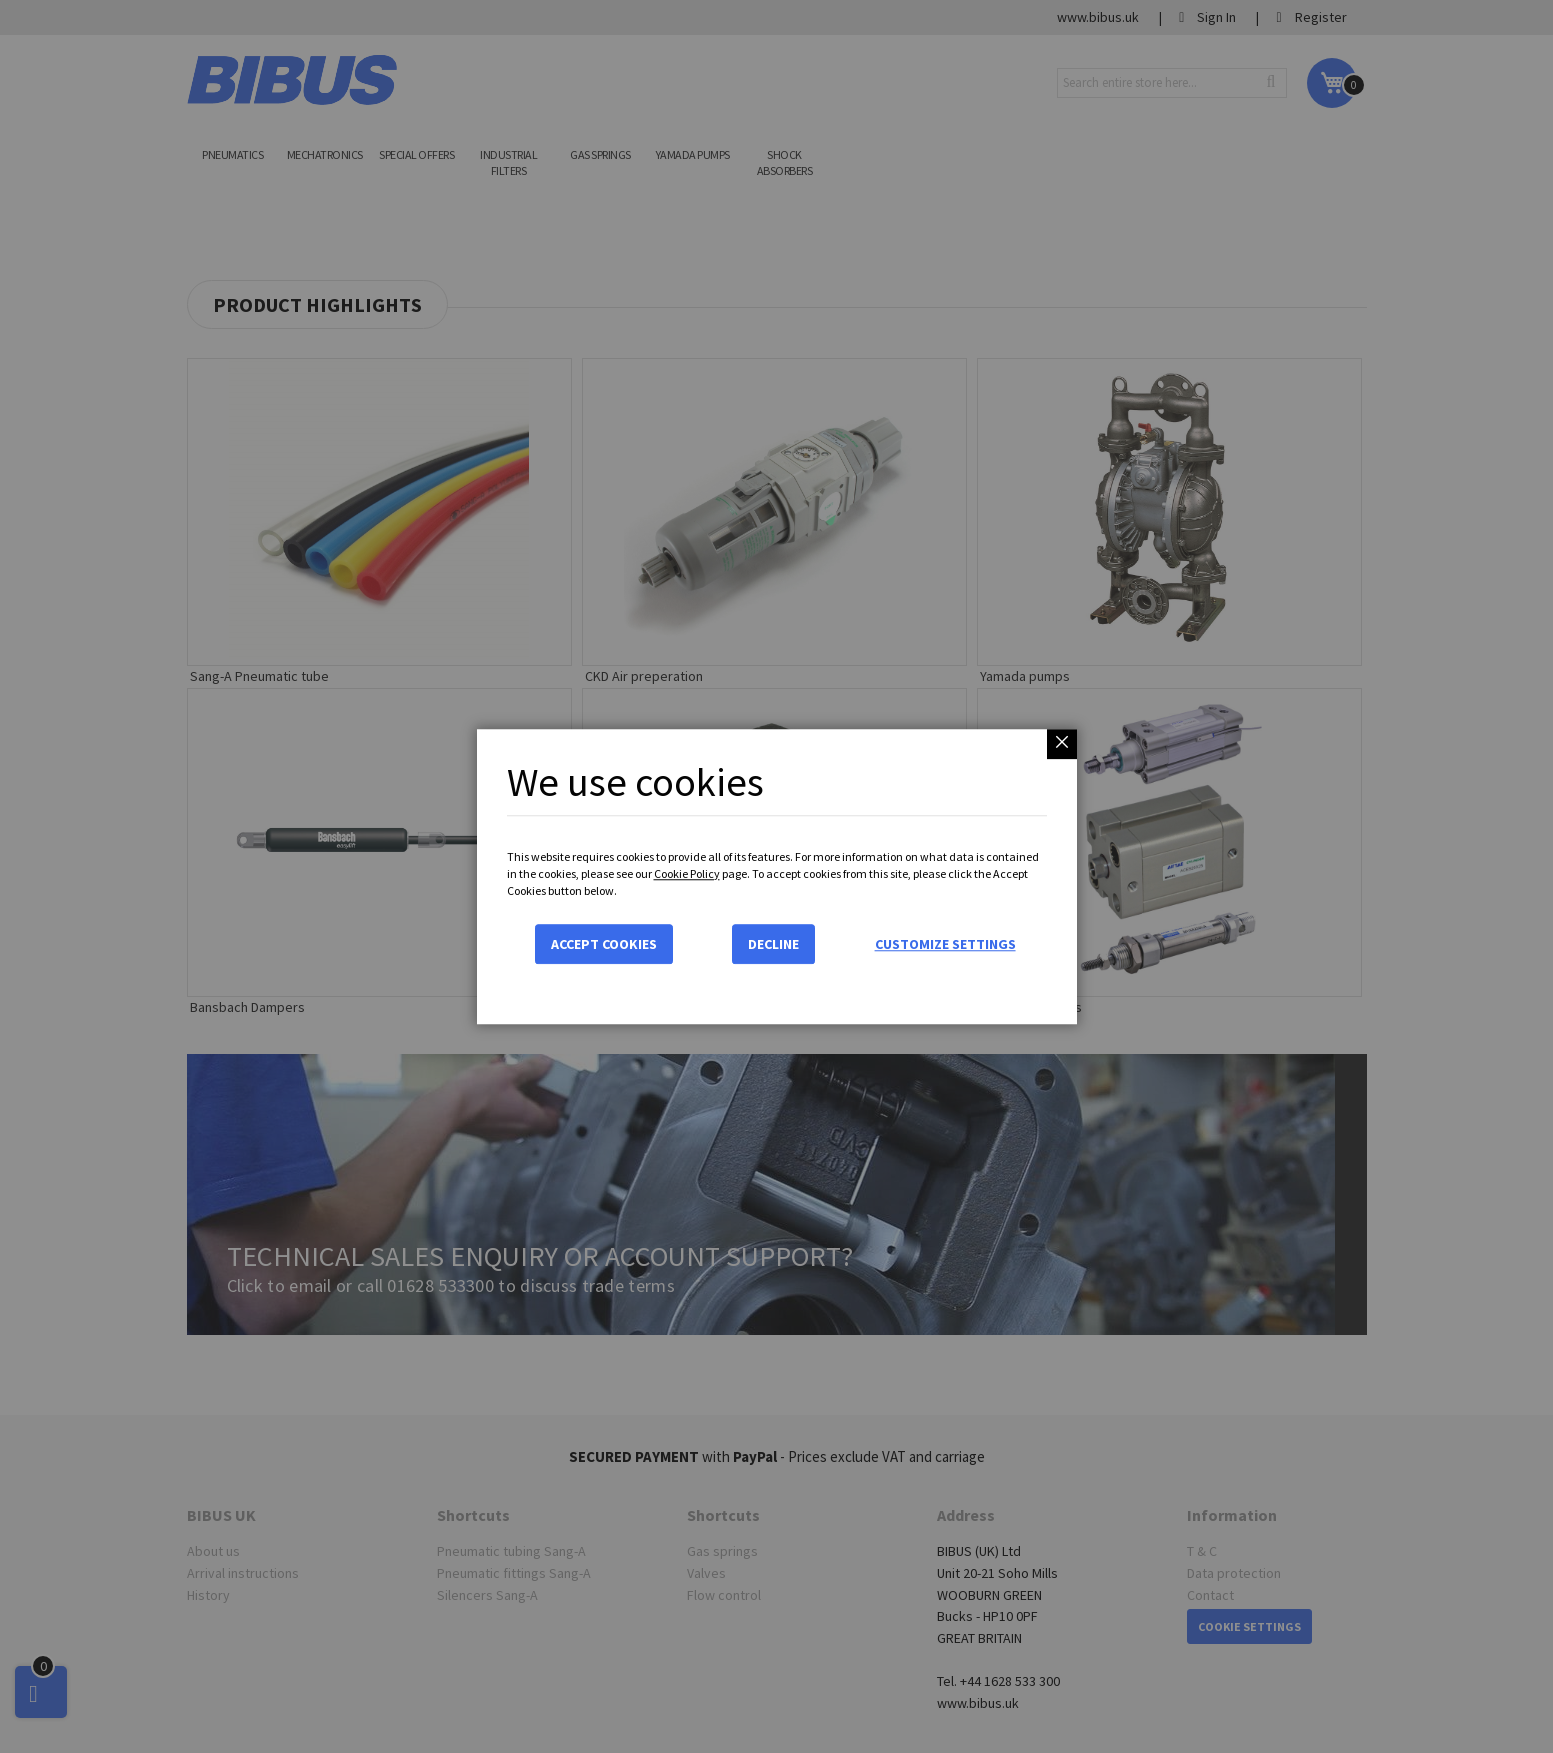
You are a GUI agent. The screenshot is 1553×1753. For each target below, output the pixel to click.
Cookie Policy (687, 873)
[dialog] (776, 876)
